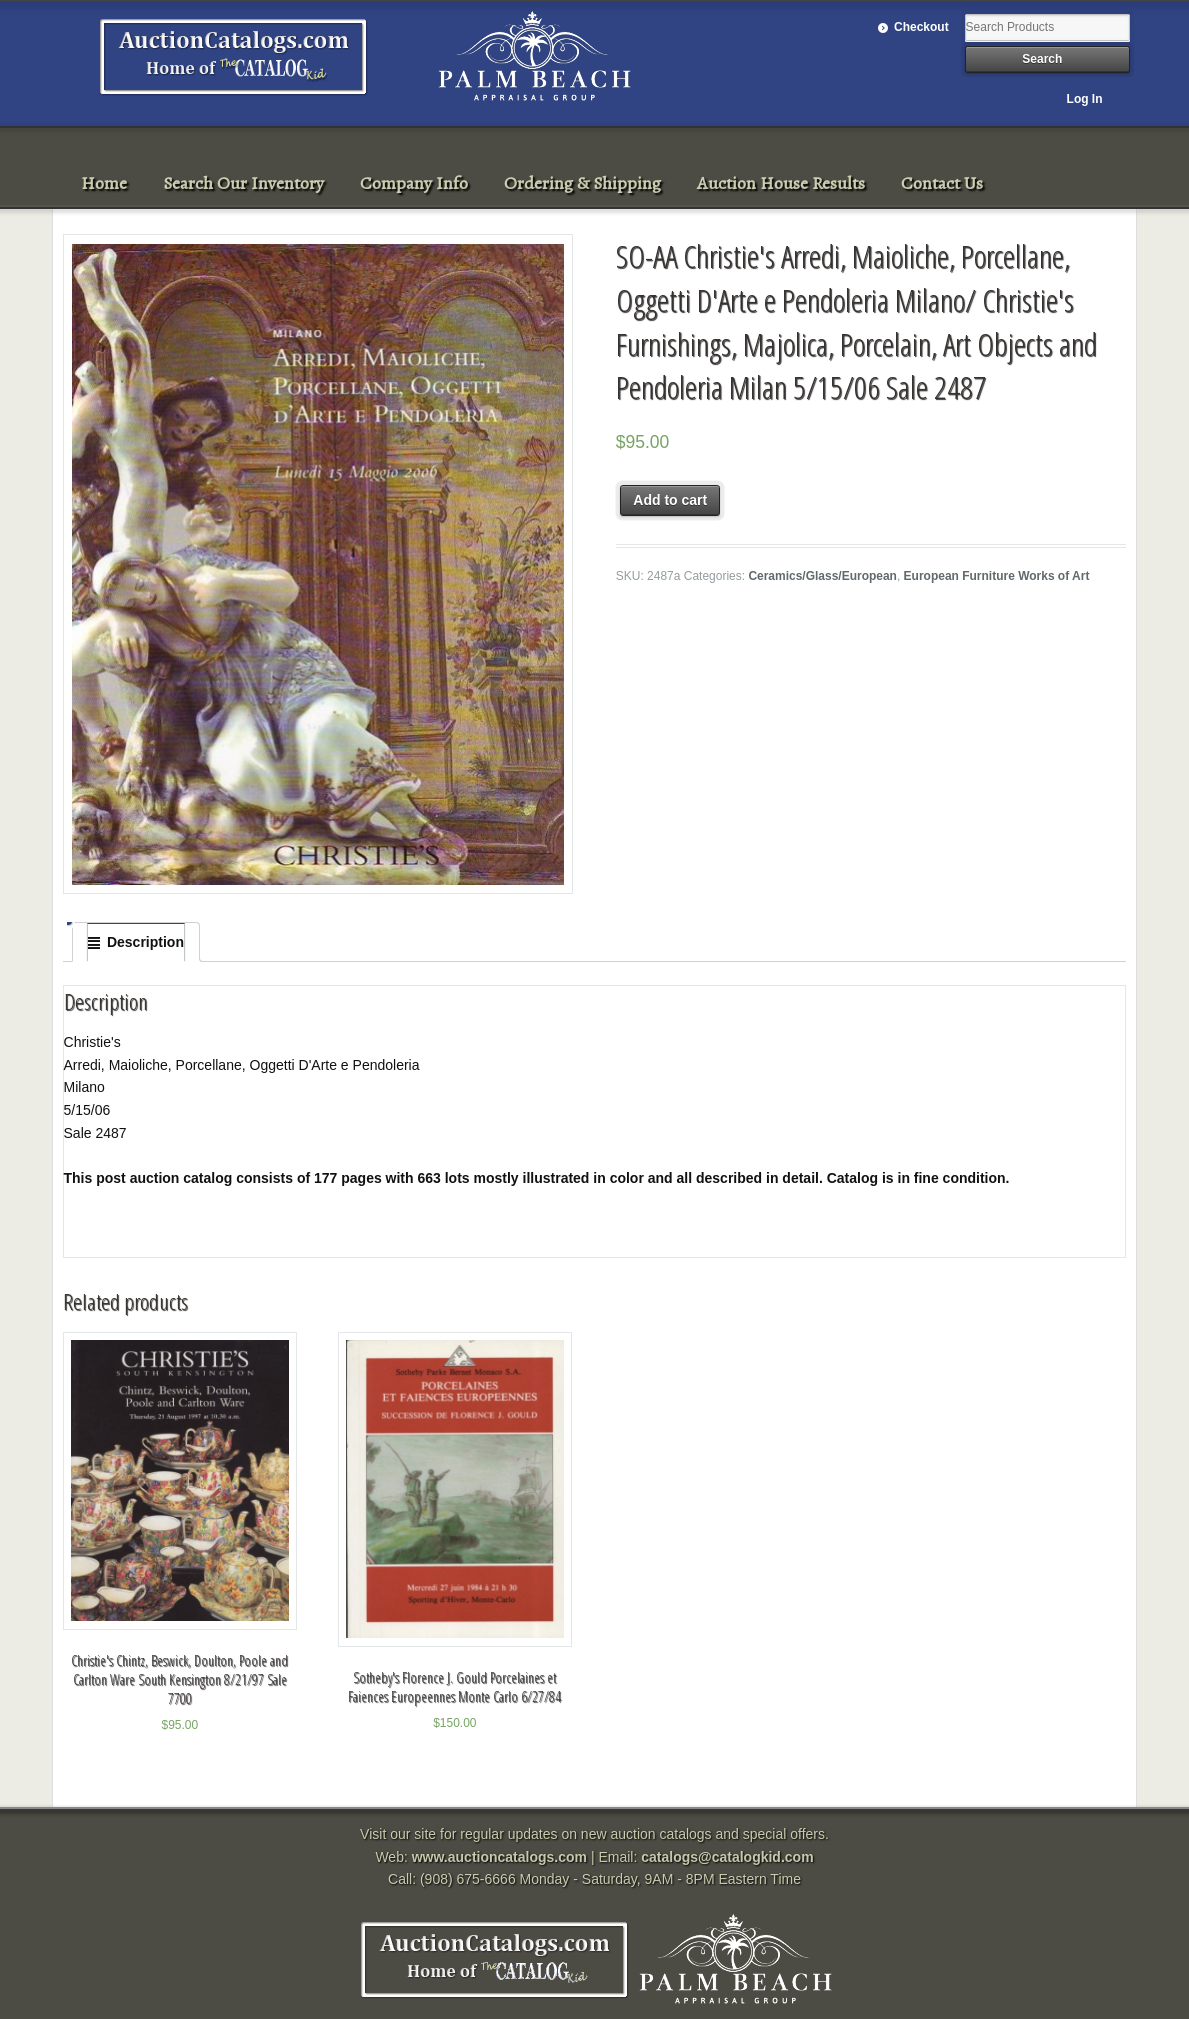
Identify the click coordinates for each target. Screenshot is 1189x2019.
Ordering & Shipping (582, 183)
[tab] (136, 942)
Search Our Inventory (243, 183)
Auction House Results (781, 183)
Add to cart (670, 500)
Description (145, 942)
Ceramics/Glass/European (822, 576)
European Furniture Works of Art (997, 576)
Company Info (414, 183)
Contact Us (942, 183)
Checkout (921, 27)
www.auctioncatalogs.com (499, 1857)
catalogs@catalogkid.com (727, 1857)
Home (104, 183)
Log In (1085, 99)
